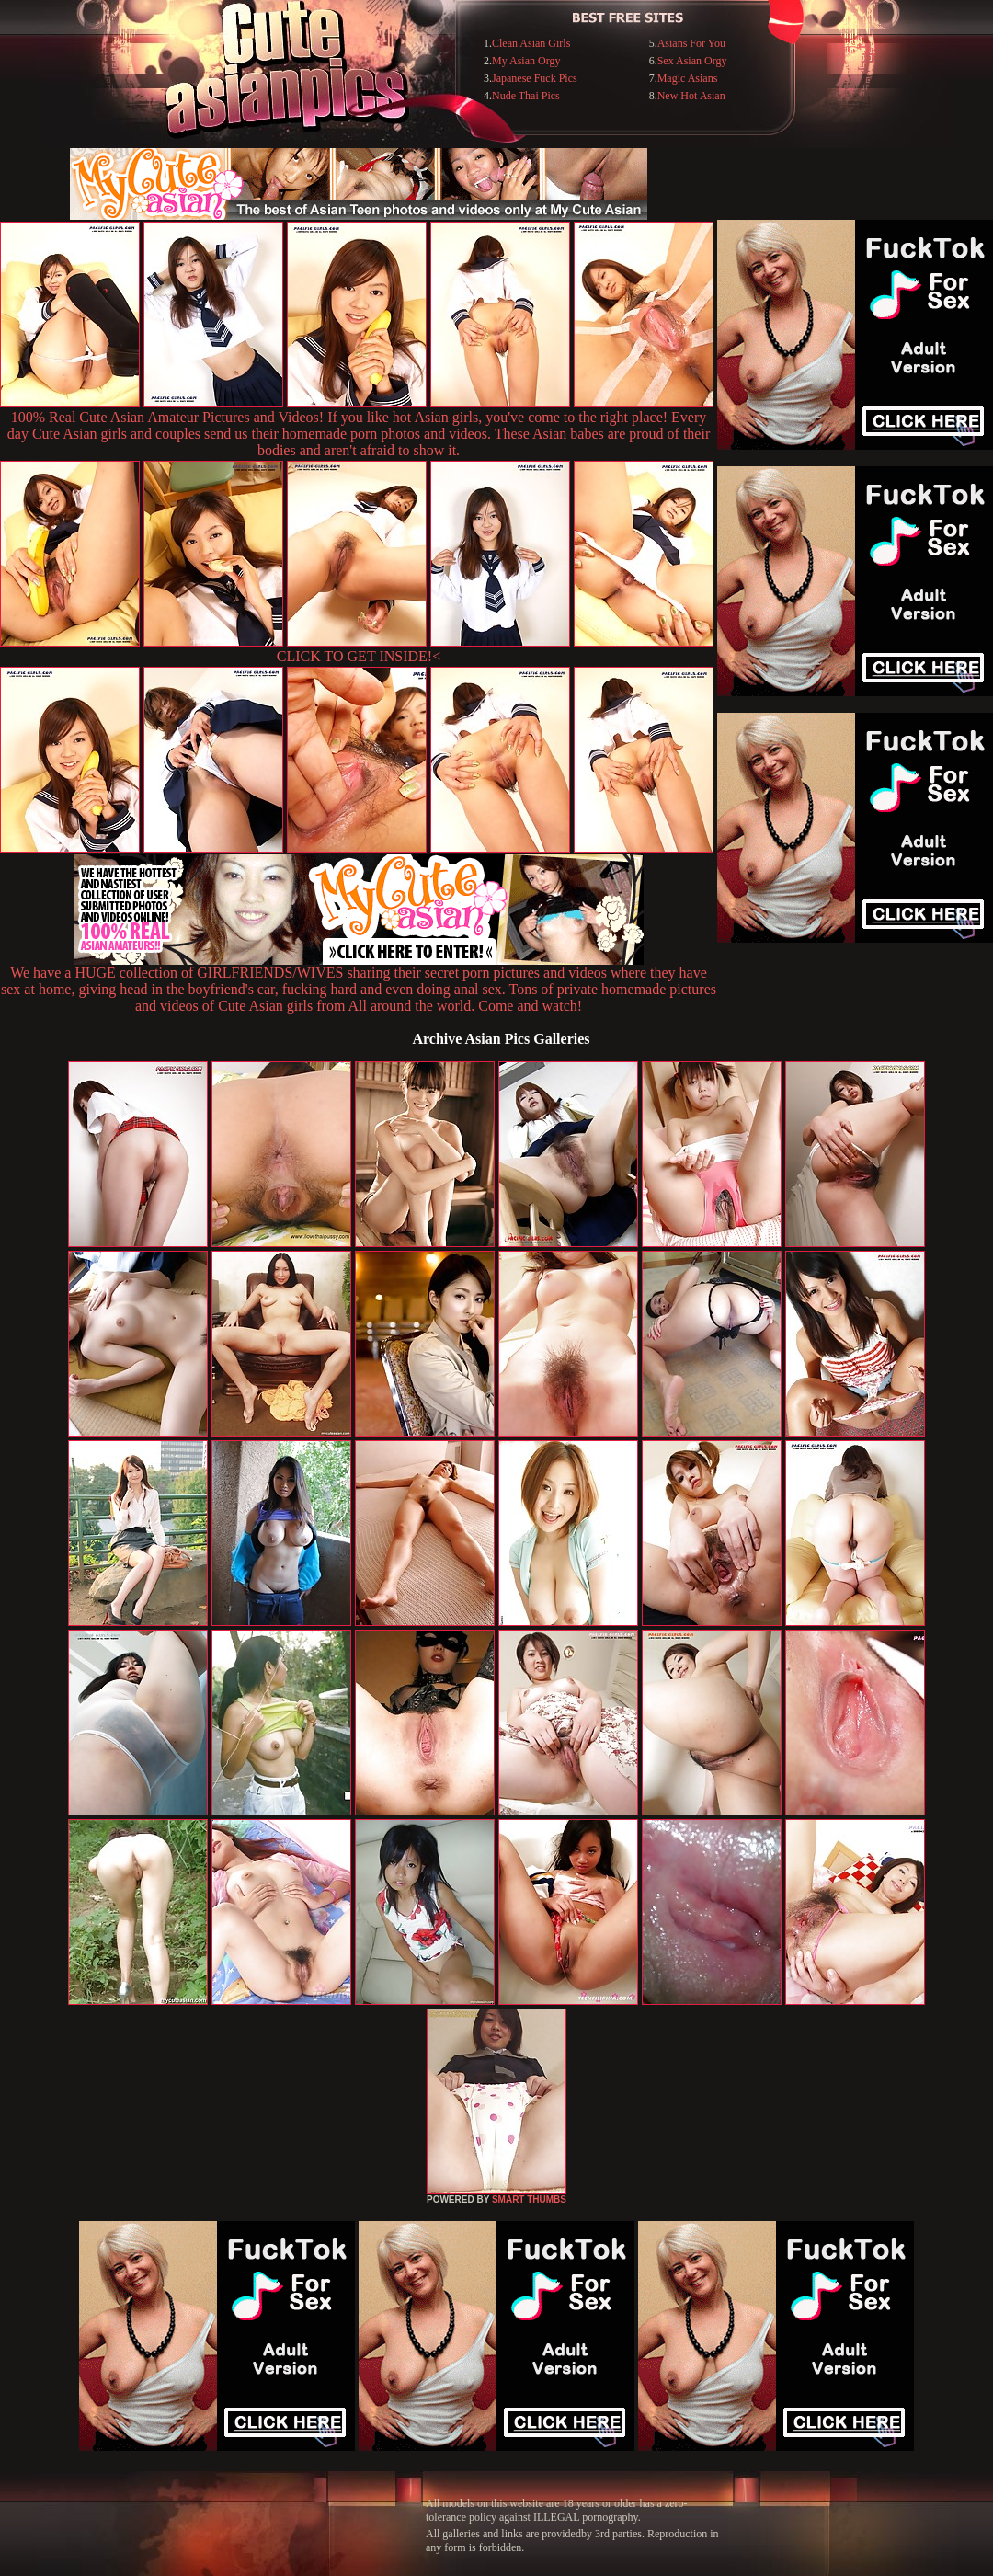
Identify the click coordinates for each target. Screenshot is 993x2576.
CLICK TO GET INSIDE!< (358, 656)
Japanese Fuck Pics (534, 78)
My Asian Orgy (526, 60)
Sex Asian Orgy (692, 60)
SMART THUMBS (529, 2199)
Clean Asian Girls (531, 43)
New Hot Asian (691, 95)
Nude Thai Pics (526, 95)
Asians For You (691, 43)
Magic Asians (687, 78)
